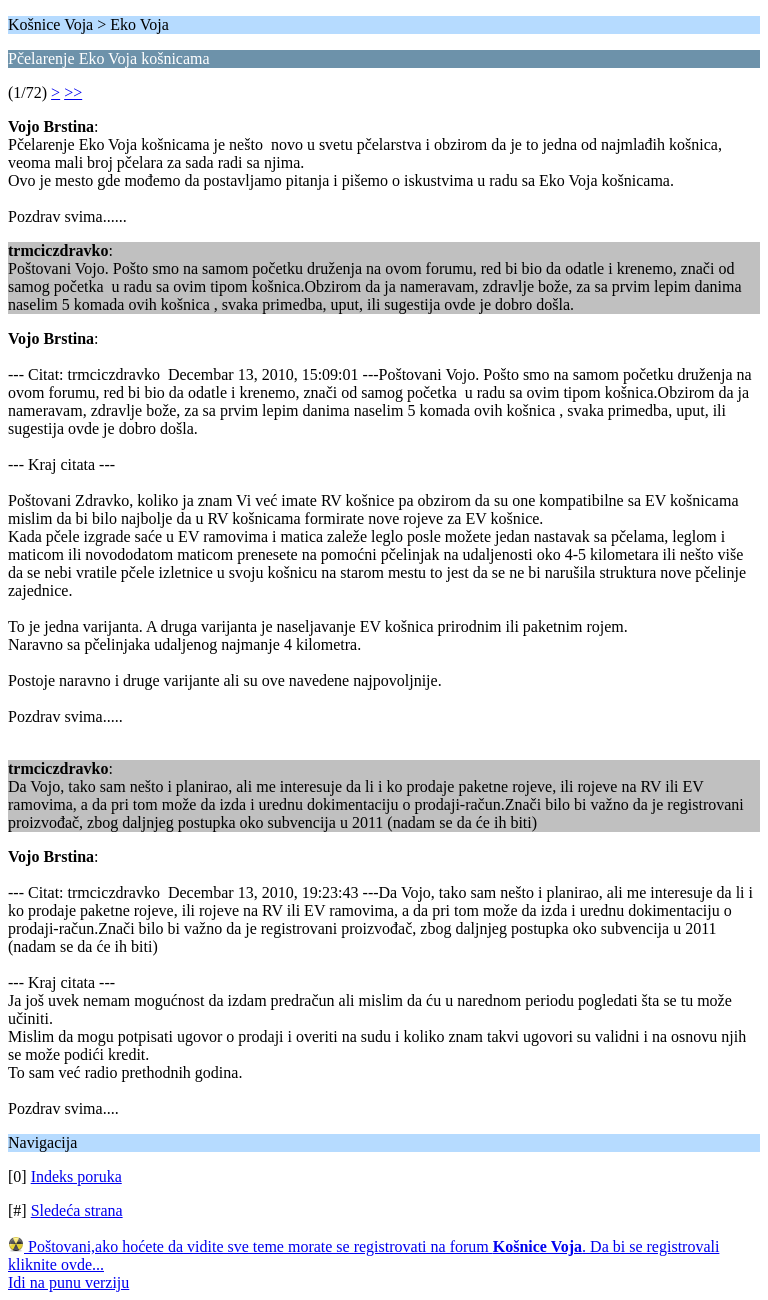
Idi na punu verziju (68, 1282)
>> (73, 92)
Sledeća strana (77, 1210)
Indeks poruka (76, 1176)
